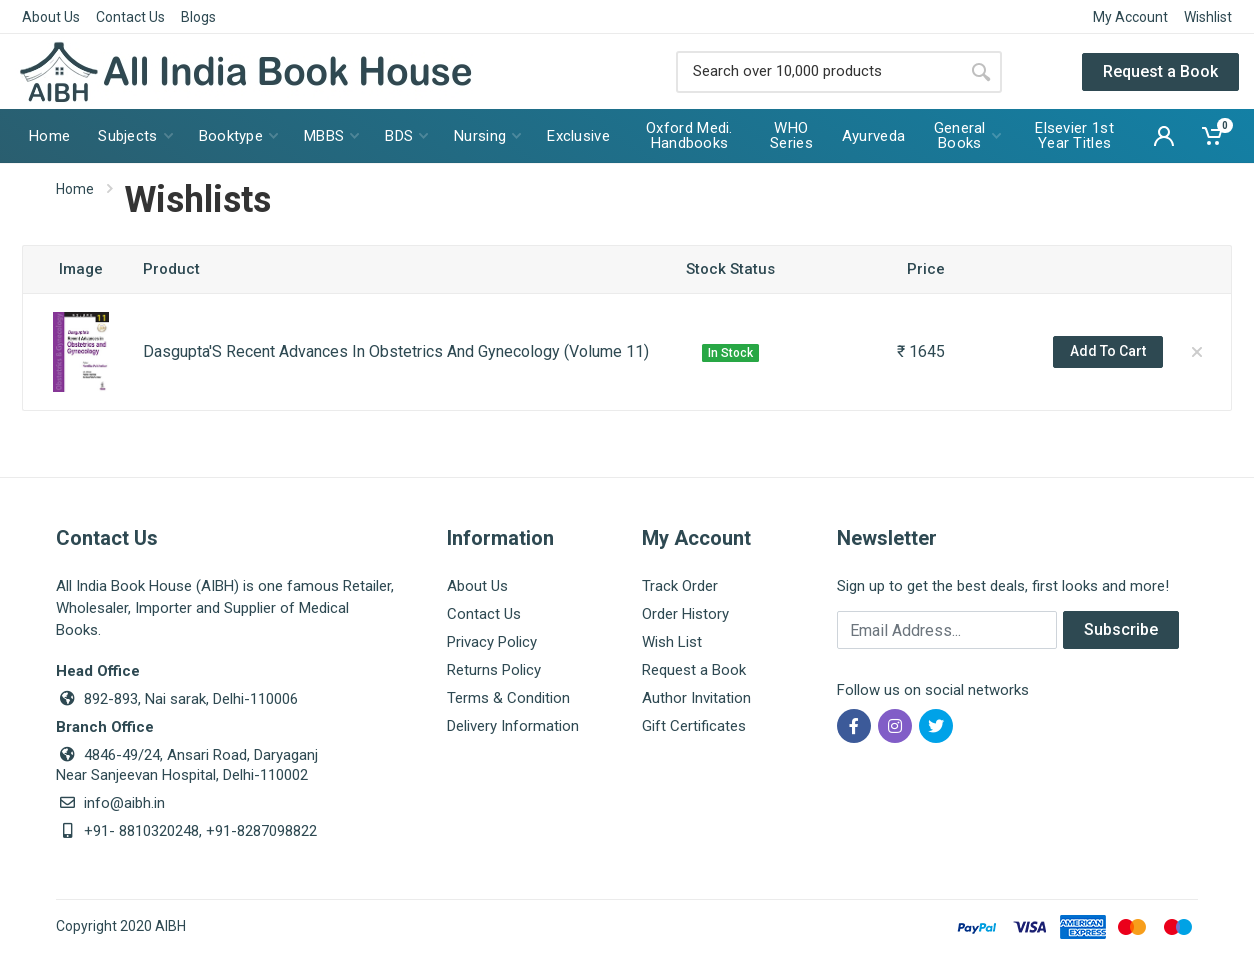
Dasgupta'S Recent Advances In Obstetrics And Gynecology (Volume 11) (396, 351)
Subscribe (1121, 629)
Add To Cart (1108, 351)
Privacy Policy (492, 642)
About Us (51, 17)
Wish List (672, 642)
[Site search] (818, 72)
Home (75, 189)
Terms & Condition (508, 698)
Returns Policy (494, 670)
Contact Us (130, 17)
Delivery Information (513, 726)
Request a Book (1160, 71)
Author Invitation (696, 698)
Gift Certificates (694, 726)
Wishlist (1208, 17)
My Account (1130, 17)
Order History (685, 614)
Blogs (198, 17)
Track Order (680, 586)
